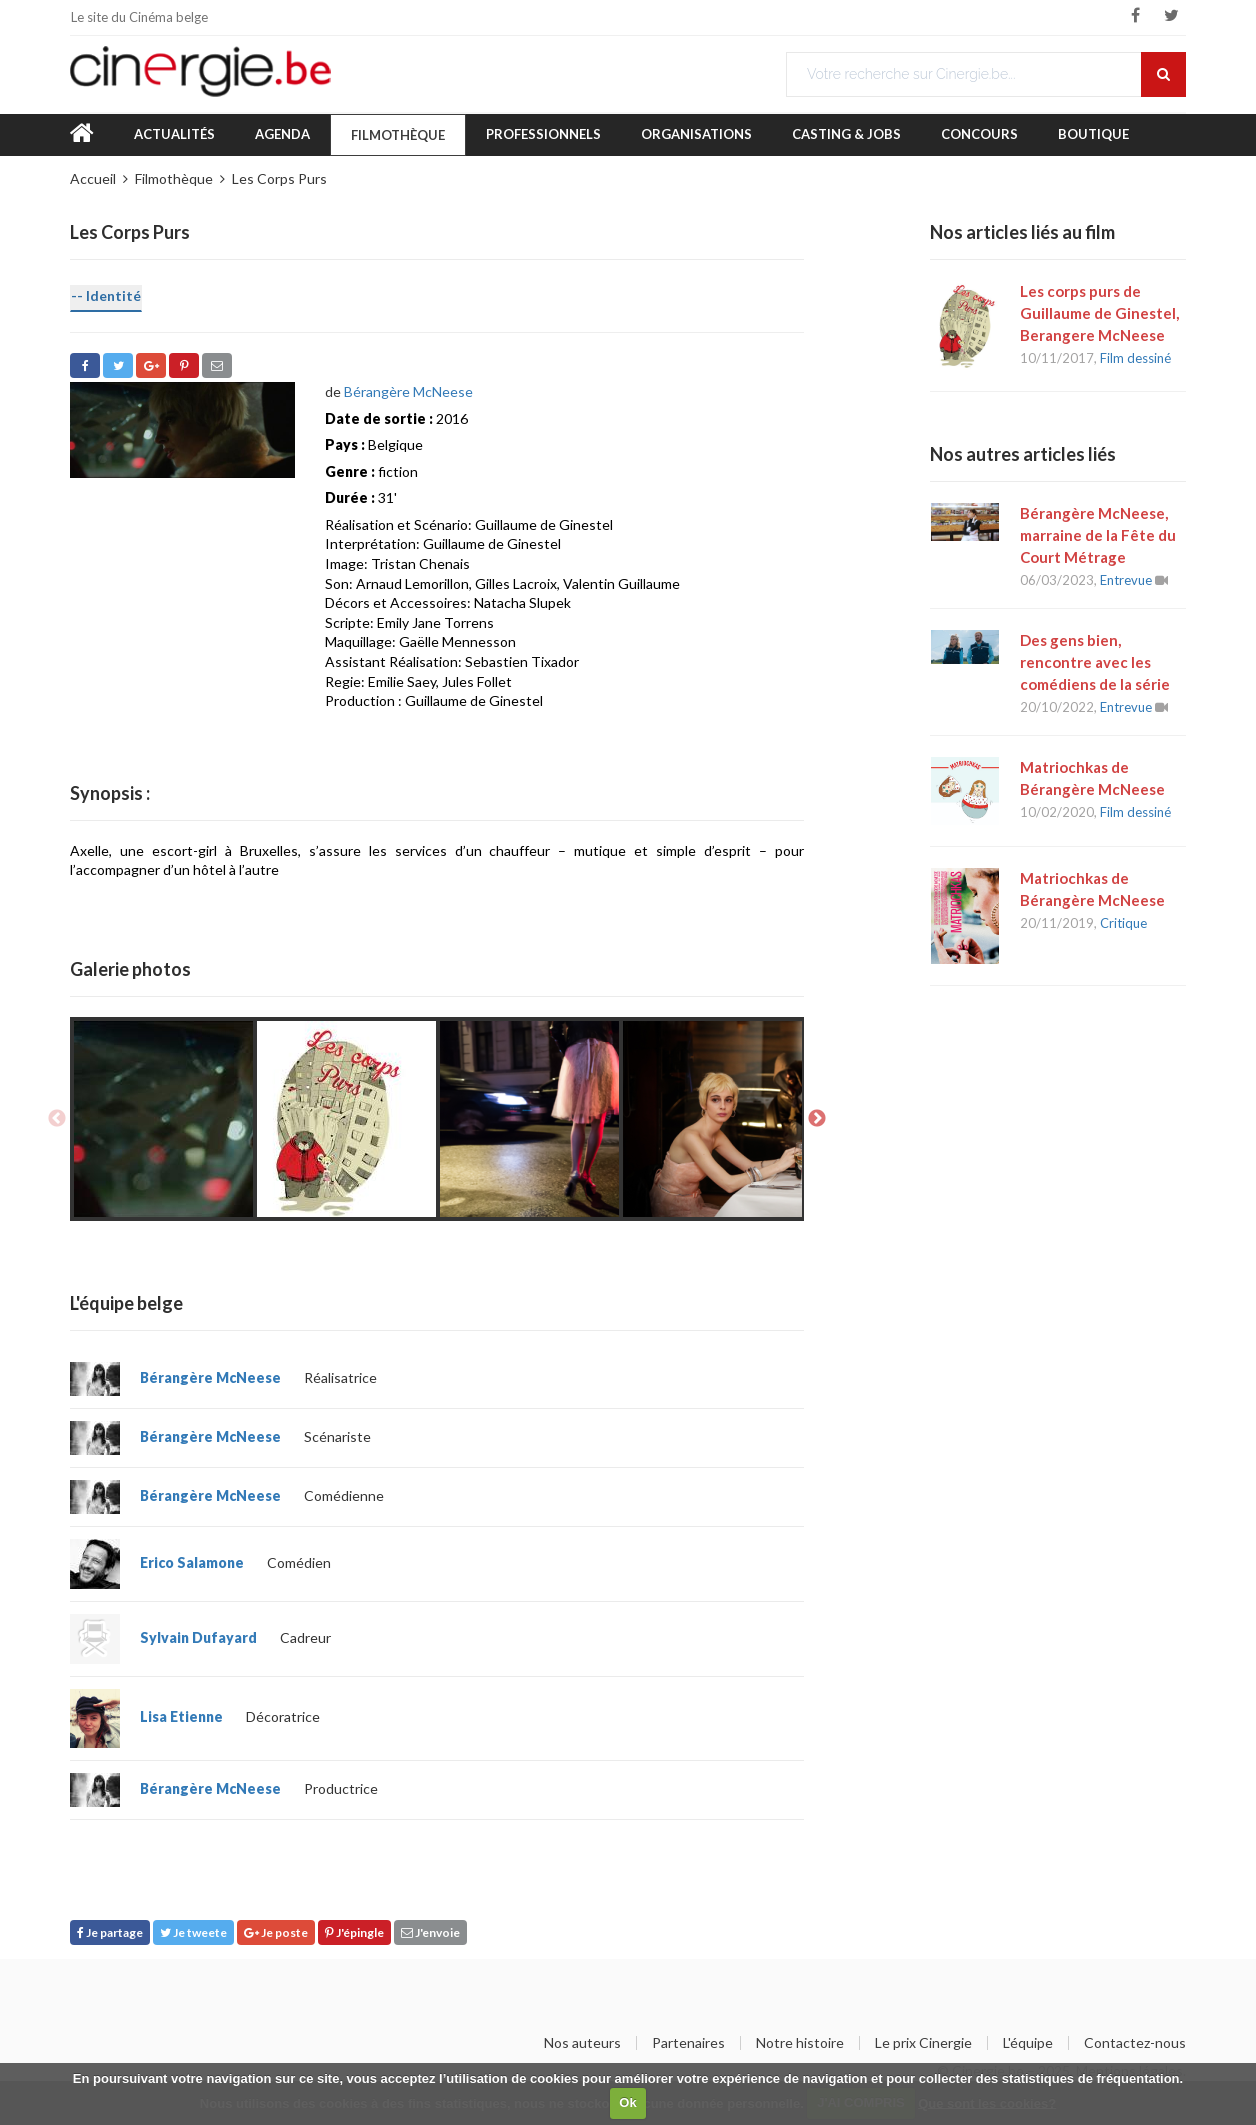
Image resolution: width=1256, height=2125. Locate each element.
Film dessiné (1135, 358)
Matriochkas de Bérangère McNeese (1092, 778)
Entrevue (1126, 580)
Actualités (174, 134)
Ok (627, 2102)
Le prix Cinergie (923, 2043)
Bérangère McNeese (408, 391)
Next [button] (817, 1119)
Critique (1123, 923)
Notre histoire (800, 2043)
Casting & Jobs (846, 134)
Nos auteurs (582, 2043)
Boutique (1093, 134)
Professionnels (543, 134)
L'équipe (1028, 2043)
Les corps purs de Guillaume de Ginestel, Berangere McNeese (1099, 313)
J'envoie (430, 1932)
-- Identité (106, 295)
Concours (979, 134)
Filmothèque (398, 135)
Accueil (93, 178)
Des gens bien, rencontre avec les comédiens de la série (1095, 662)
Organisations (696, 134)
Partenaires (688, 2043)
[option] (163, 1119)
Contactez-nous (1135, 2043)
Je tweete (193, 1932)
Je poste (276, 1932)
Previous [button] (57, 1119)
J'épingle (354, 1932)
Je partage (110, 1932)
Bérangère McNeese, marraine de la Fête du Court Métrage (1098, 535)
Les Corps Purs (279, 178)
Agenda (282, 134)
